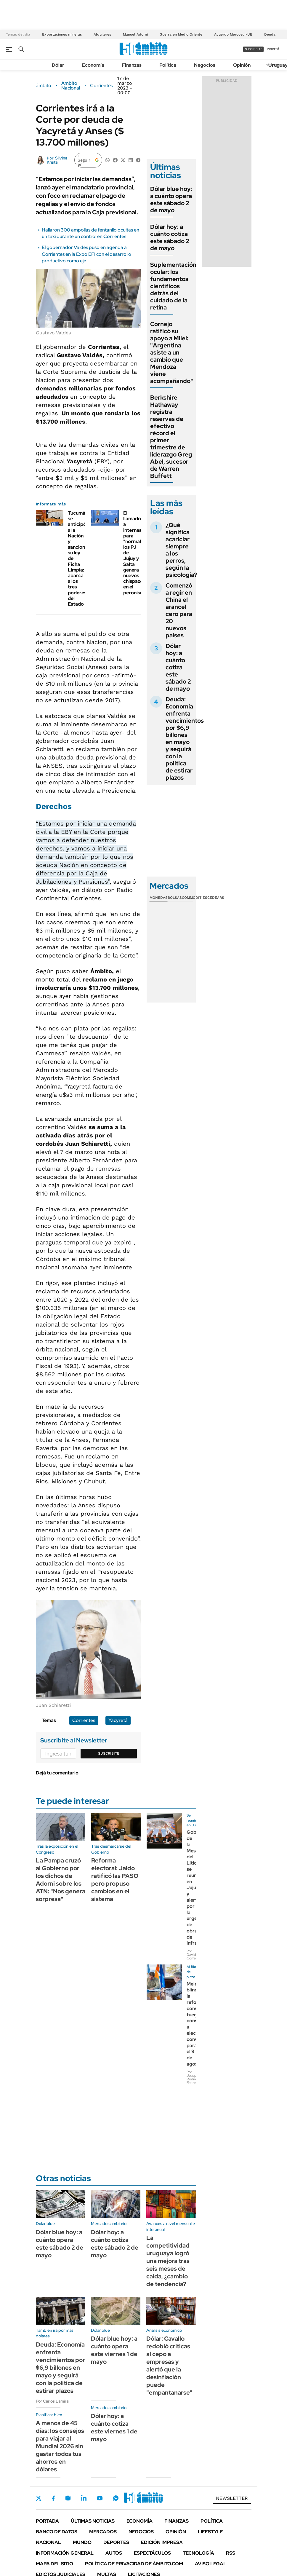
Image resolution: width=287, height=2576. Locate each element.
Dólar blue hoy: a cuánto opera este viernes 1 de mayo (114, 2350)
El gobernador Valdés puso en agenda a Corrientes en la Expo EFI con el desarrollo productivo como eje (86, 254)
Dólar (58, 65)
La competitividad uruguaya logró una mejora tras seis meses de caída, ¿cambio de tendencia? (168, 2261)
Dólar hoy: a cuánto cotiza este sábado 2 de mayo (169, 237)
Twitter (39, 2498)
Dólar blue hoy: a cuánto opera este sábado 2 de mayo (171, 199)
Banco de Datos (56, 2532)
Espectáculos (152, 2553)
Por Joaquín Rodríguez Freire (195, 2077)
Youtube (100, 2498)
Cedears (215, 898)
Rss (230, 2553)
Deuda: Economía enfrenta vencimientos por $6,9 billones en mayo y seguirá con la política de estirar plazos (185, 738)
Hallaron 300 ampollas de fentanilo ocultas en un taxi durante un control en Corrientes (90, 233)
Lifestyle (210, 2532)
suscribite (253, 49)
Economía (93, 65)
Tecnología (198, 2553)
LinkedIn (83, 2498)
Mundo (82, 2542)
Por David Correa (192, 1955)
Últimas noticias (93, 2521)
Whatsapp (115, 2498)
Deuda (269, 34)
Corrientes (101, 85)
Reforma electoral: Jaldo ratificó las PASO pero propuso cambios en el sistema (114, 1880)
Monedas (159, 898)
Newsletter (232, 2498)
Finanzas (132, 65)
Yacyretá (118, 1720)
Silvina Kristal (57, 160)
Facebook (53, 2498)
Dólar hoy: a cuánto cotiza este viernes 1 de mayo (114, 2427)
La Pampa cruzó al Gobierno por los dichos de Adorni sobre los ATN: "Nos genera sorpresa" (60, 1880)
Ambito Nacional (70, 85)
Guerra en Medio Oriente (181, 34)
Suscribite (108, 1753)
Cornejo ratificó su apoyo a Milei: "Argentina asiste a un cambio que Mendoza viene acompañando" (171, 352)
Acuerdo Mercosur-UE (233, 34)
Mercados (103, 2532)
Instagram (67, 2498)
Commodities (194, 898)
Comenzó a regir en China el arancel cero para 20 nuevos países (179, 610)
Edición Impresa (162, 2542)
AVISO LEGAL (210, 2564)
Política (167, 65)
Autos (113, 2553)
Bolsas (175, 898)
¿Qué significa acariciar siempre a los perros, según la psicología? (181, 550)
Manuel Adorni (135, 34)
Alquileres (102, 34)
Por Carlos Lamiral (52, 2401)
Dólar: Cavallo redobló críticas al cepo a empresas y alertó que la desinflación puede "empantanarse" (169, 2365)
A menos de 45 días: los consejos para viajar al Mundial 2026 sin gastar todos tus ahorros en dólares (60, 2446)
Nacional (48, 2542)
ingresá (273, 49)
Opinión (242, 65)
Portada (47, 2521)
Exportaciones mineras (62, 34)
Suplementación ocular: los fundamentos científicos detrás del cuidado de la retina (173, 286)
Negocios (204, 65)
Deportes (116, 2542)
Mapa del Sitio (54, 2564)
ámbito (43, 85)
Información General (65, 2553)
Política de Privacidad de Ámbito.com (134, 2564)
